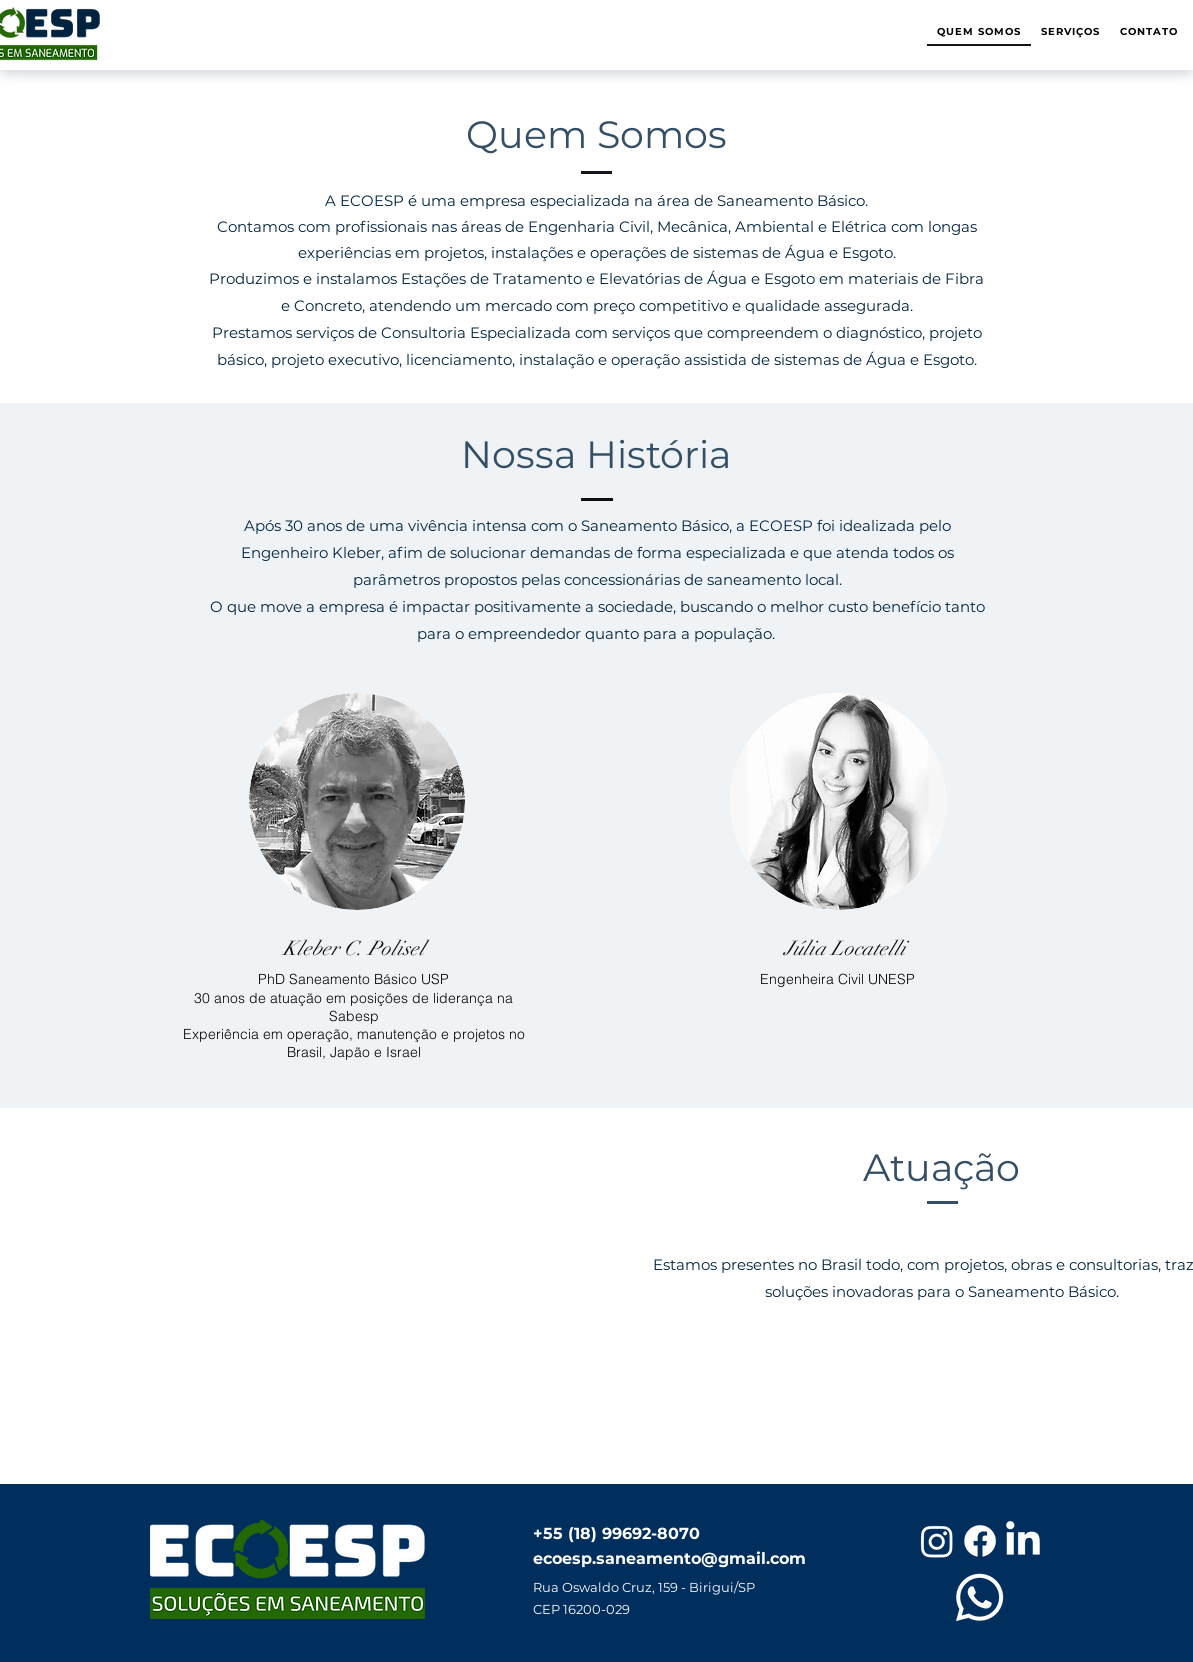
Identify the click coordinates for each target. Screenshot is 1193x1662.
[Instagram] (937, 1541)
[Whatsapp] (979, 1597)
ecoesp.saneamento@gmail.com (669, 1558)
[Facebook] (980, 1541)
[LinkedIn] (1023, 1541)
